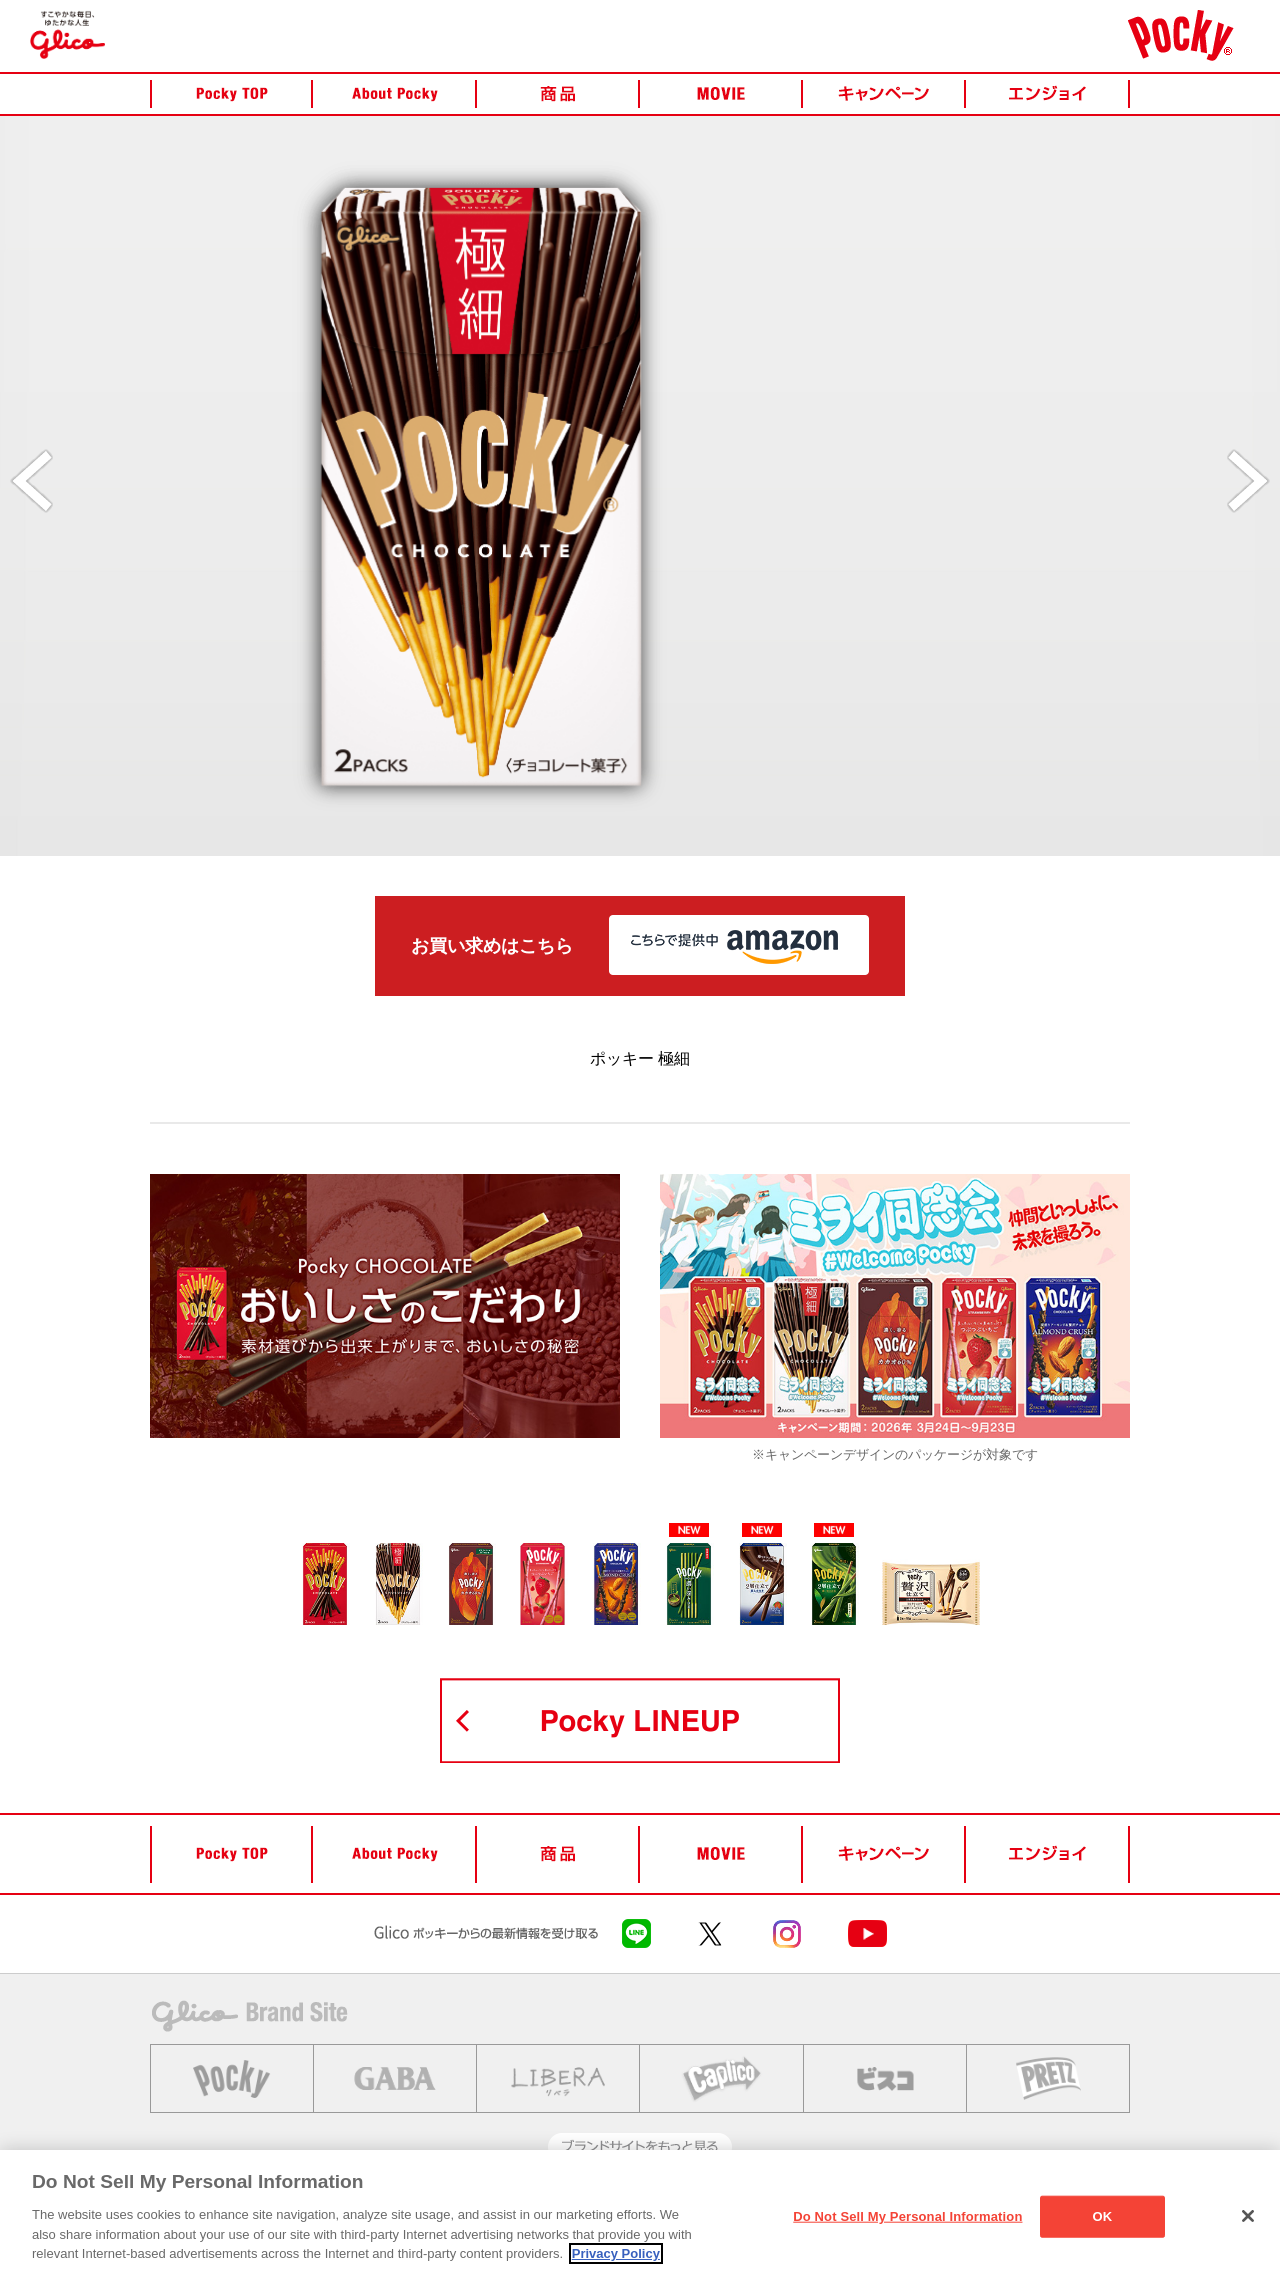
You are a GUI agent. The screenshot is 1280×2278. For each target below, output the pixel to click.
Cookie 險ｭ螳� (1091, 2212)
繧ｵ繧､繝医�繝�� (975, 2212)
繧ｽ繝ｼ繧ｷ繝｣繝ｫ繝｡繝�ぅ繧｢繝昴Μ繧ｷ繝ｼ (793, 2212)
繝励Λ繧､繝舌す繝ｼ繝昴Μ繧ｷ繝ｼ (585, 2212)
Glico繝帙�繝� (190, 2212)
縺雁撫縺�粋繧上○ (310, 2212)
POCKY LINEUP (640, 1720)
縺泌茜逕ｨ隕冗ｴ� (433, 2212)
